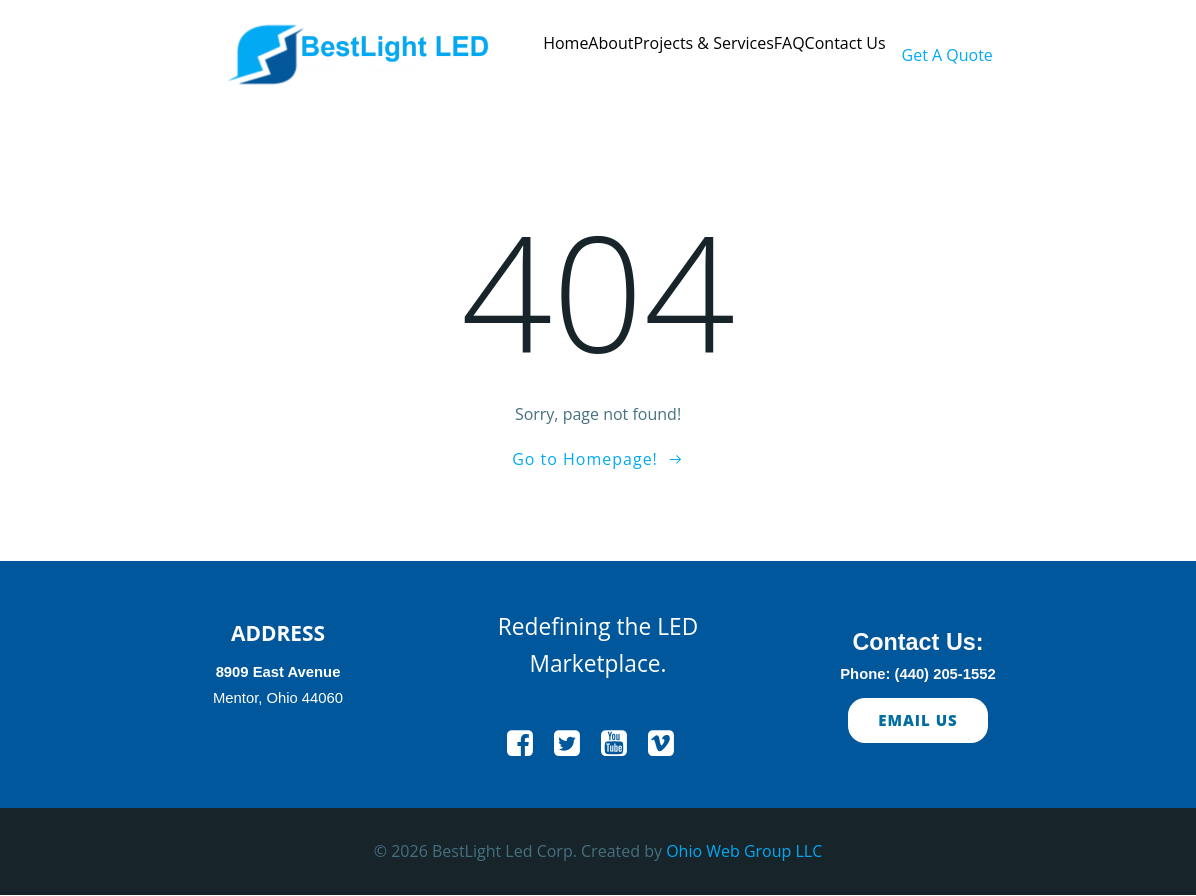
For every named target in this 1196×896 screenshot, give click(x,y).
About (610, 43)
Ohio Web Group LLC (744, 851)
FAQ (789, 43)
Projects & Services (703, 43)
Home (565, 43)
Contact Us (845, 43)
